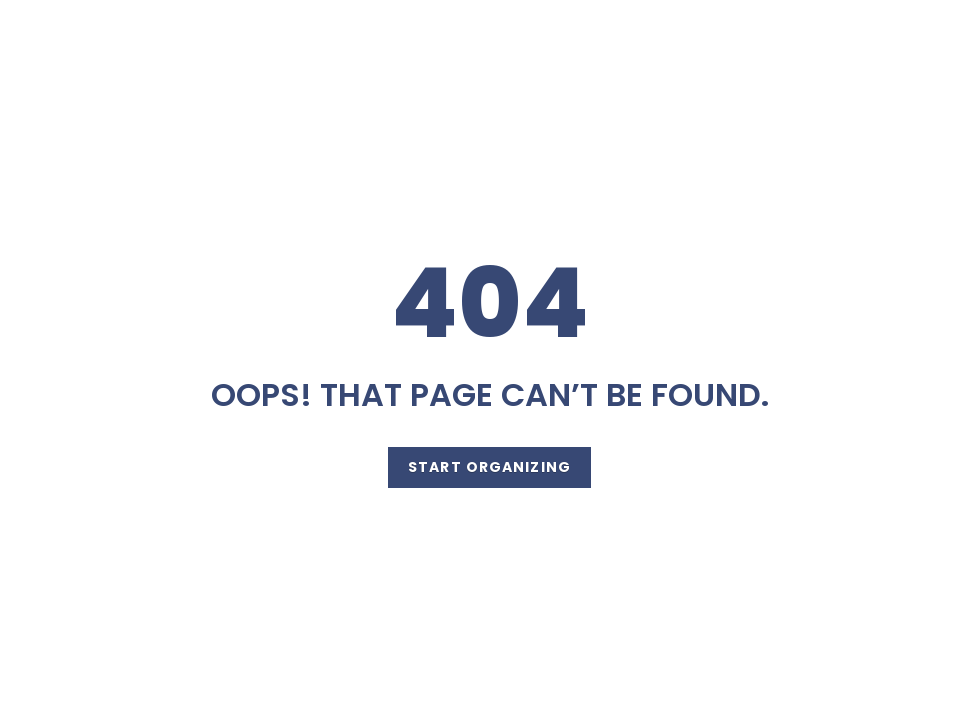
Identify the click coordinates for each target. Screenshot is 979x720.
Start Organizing (489, 467)
